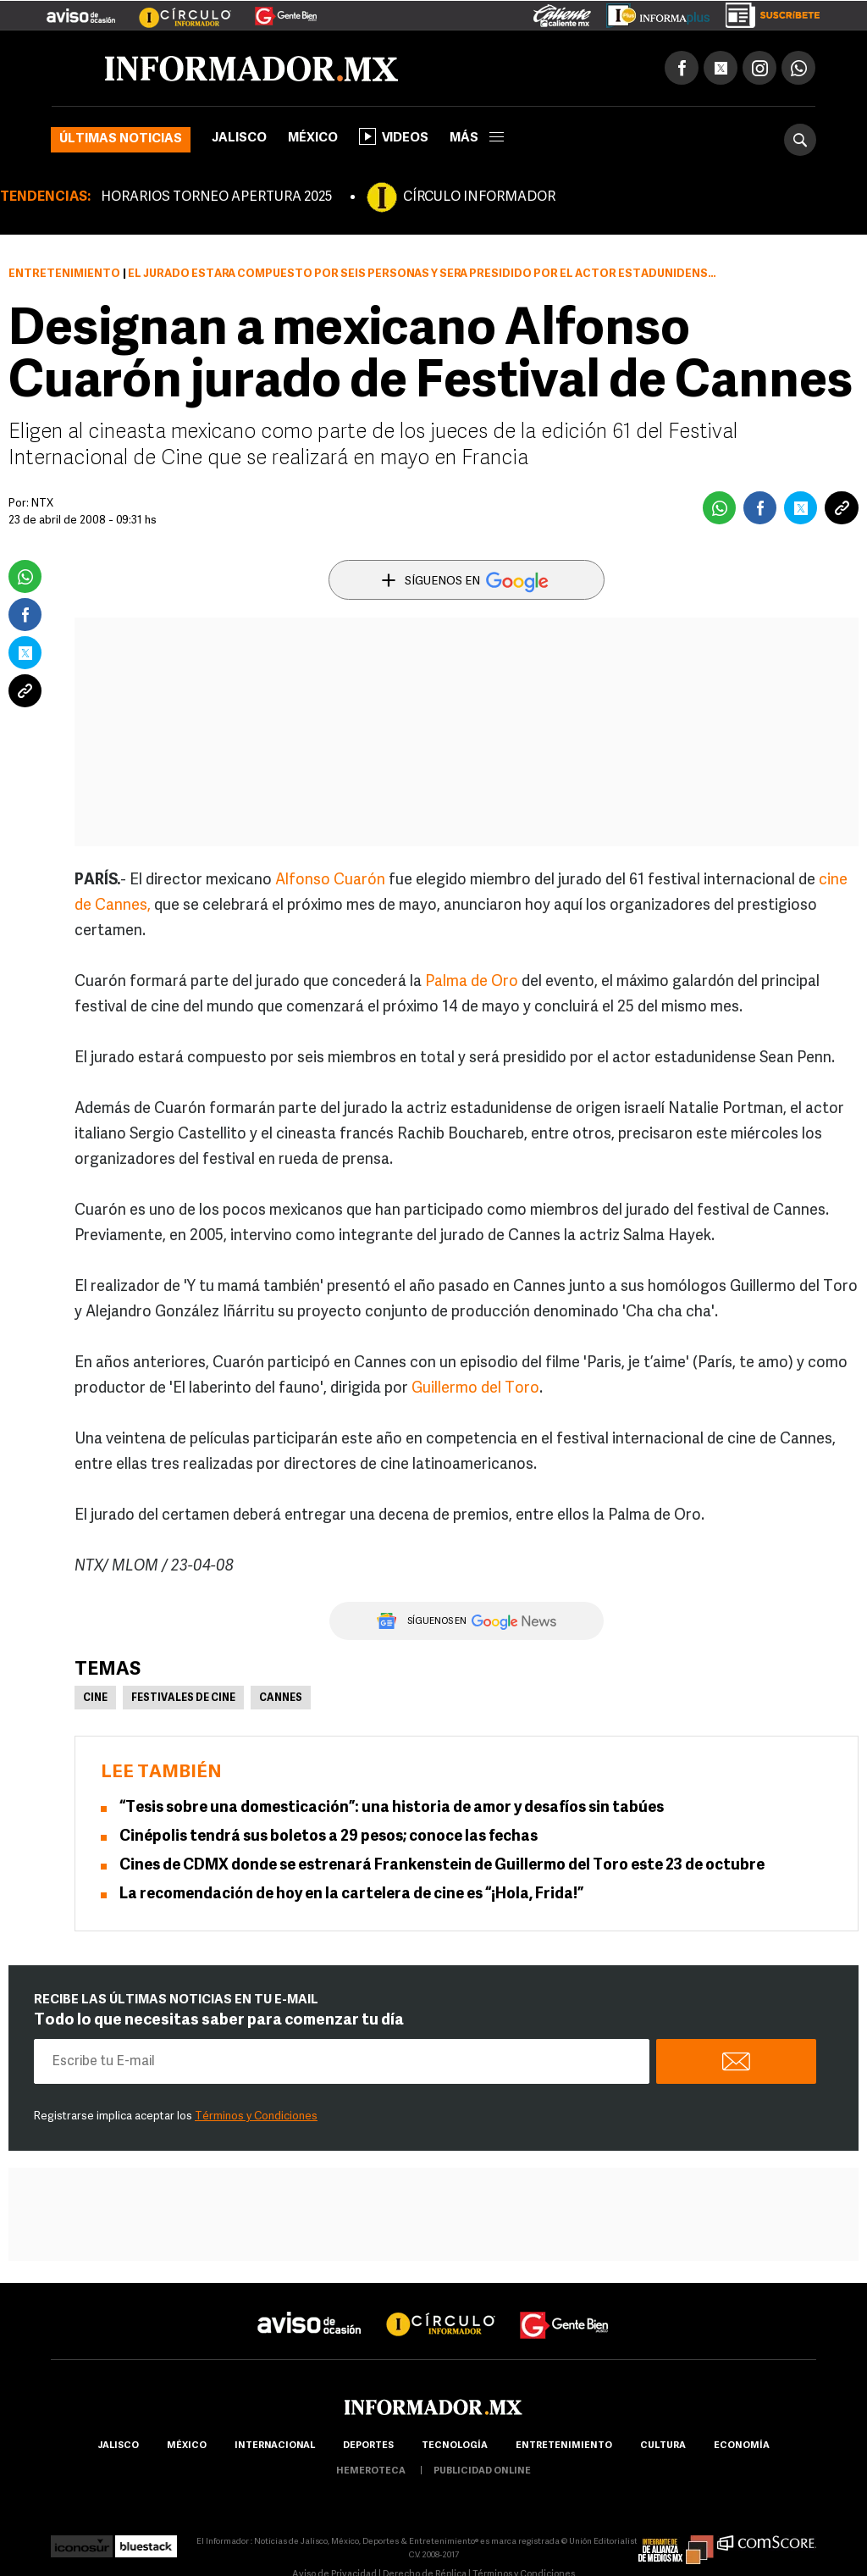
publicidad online (482, 2471)
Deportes (368, 2446)
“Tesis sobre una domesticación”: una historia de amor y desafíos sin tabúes (391, 1808)
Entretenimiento (64, 274)
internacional (275, 2446)
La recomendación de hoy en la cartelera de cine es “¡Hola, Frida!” (351, 1894)
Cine (95, 1698)
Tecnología (455, 2446)
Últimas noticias (120, 139)
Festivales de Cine (183, 1698)
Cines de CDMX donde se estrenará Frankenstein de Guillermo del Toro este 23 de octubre (442, 1866)
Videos (393, 136)
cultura (663, 2446)
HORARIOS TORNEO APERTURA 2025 (216, 197)
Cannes (280, 1698)
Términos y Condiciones (256, 2116)
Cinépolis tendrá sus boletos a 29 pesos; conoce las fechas (328, 1837)
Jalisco (239, 138)
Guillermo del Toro (475, 1389)
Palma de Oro (473, 982)
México (313, 138)
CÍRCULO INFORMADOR (479, 197)
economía (742, 2446)
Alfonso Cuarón (330, 881)
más (477, 138)
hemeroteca (371, 2471)
